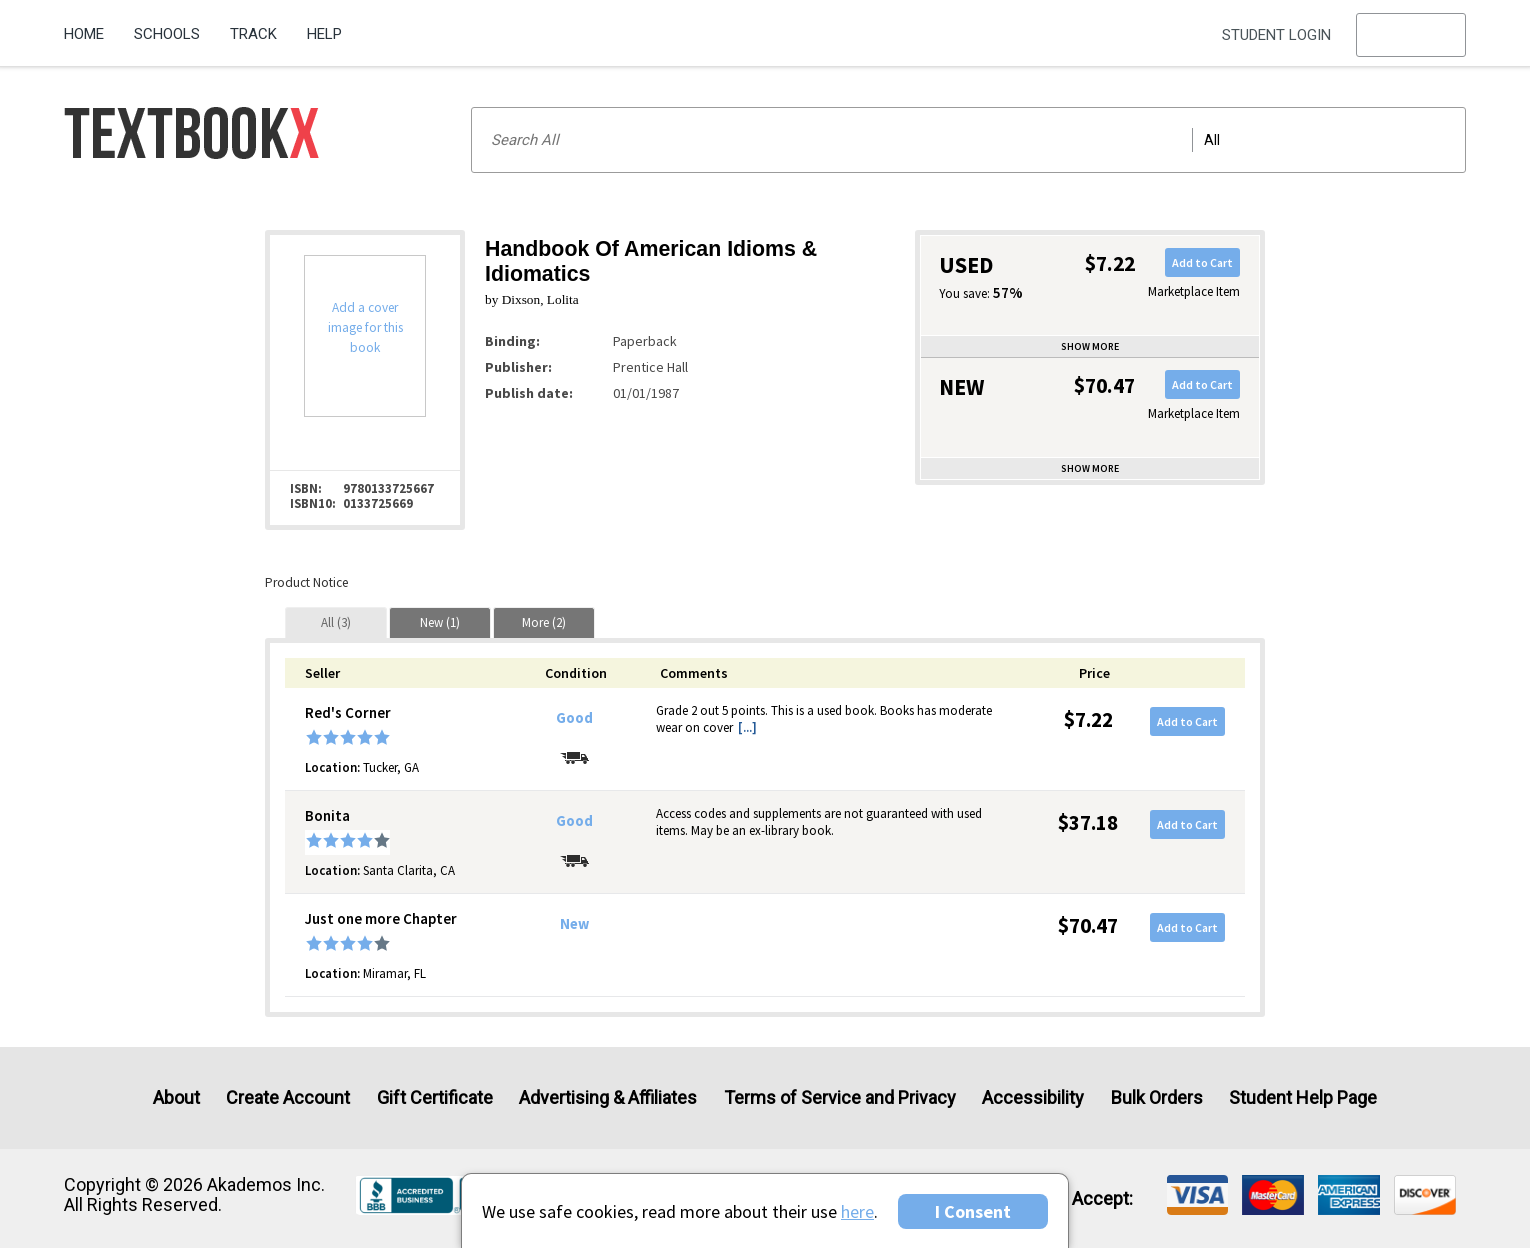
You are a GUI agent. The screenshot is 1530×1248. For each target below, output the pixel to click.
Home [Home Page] (84, 34)
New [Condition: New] (574, 924)
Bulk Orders (1157, 1097)
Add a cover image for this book (365, 327)
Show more (1090, 346)
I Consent (973, 1211)
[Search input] (968, 140)
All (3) (336, 622)
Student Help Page (1303, 1097)
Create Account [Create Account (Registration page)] (288, 1097)
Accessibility (1033, 1097)
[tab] (336, 622)
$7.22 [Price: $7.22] (1088, 719)
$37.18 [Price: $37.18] (1088, 822)
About (176, 1097)
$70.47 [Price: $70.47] (1088, 925)
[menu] (1411, 35)
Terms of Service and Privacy (840, 1097)
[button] (1411, 35)
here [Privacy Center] (857, 1211)
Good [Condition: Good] (574, 718)
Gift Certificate (435, 1097)
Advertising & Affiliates (608, 1097)
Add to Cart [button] (1202, 262)
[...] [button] (747, 727)
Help (324, 34)
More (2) (544, 622)
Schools (167, 34)
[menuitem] (91, 27)
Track (253, 34)
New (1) (440, 622)
